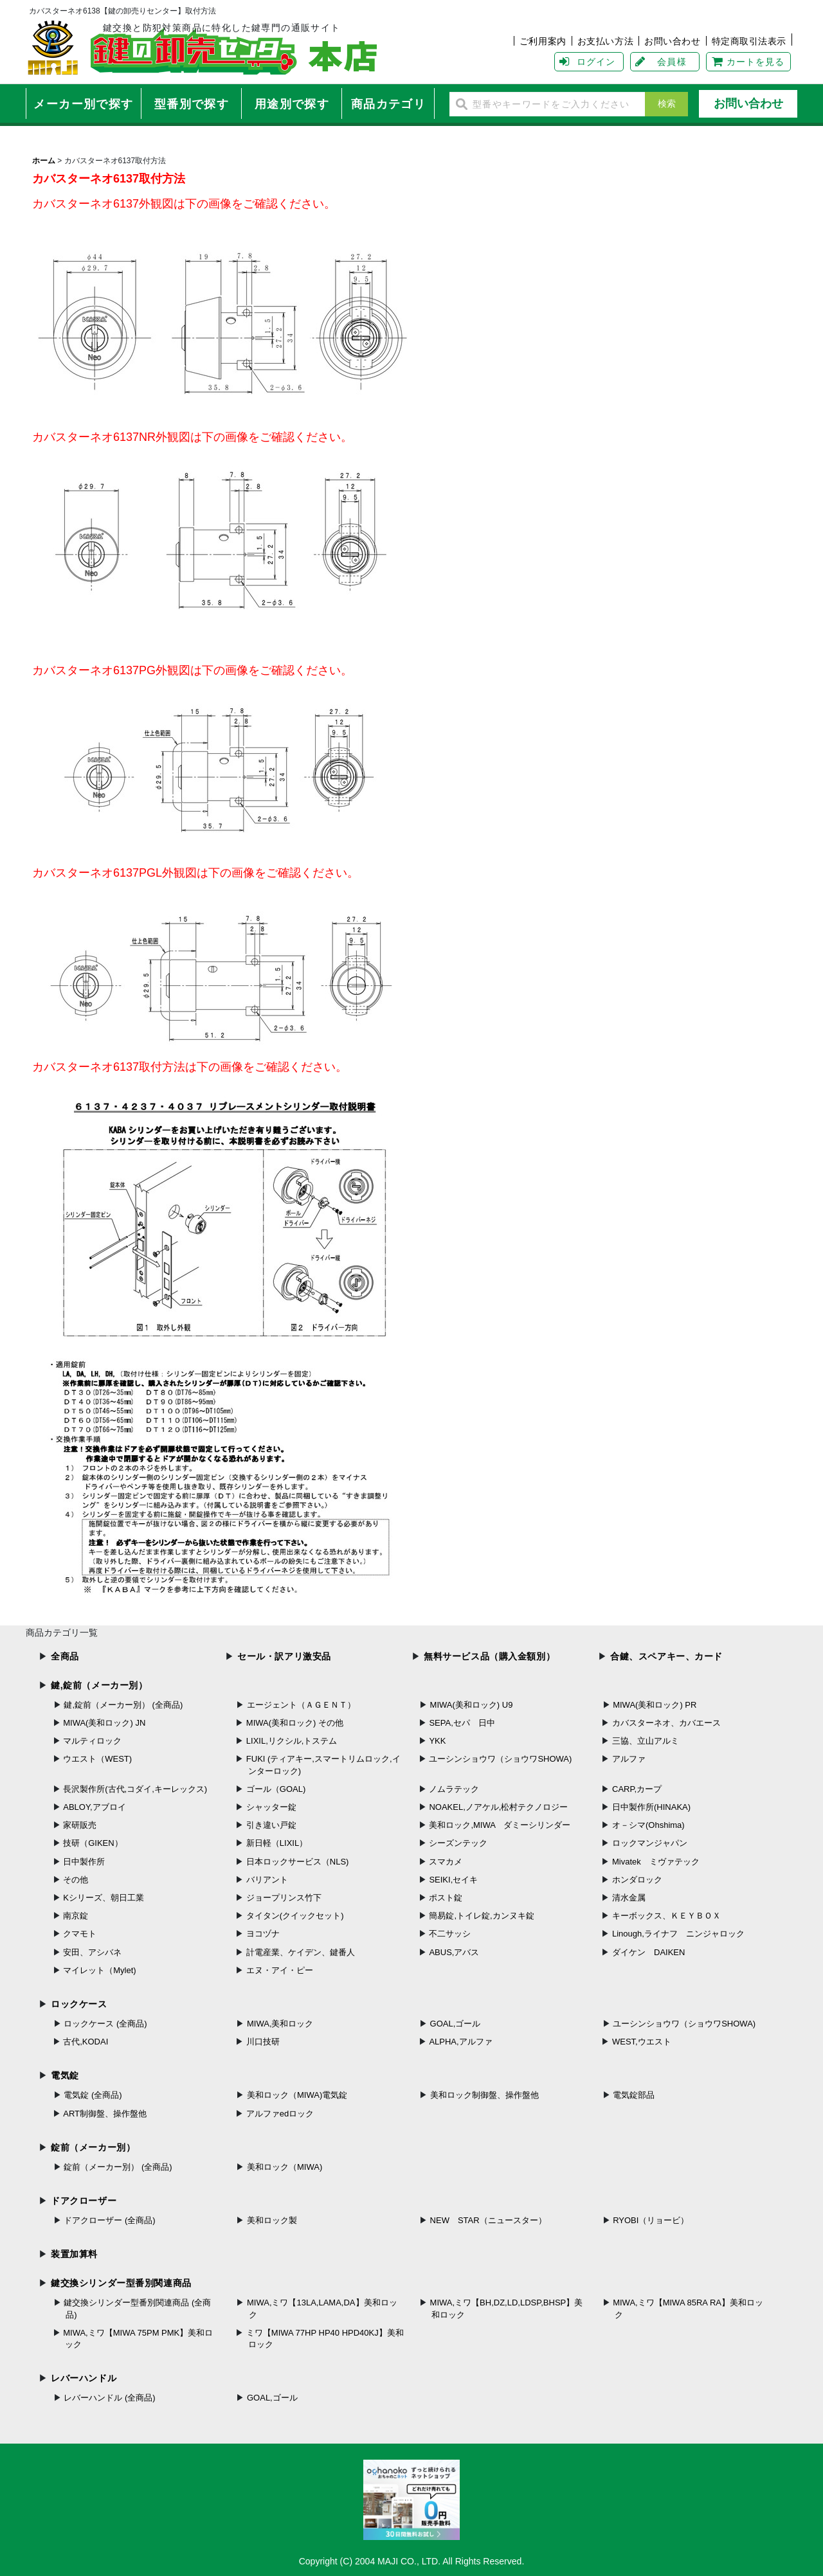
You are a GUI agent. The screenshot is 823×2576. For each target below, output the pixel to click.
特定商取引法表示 (749, 41)
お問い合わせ (672, 41)
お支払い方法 (605, 41)
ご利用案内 (543, 41)
